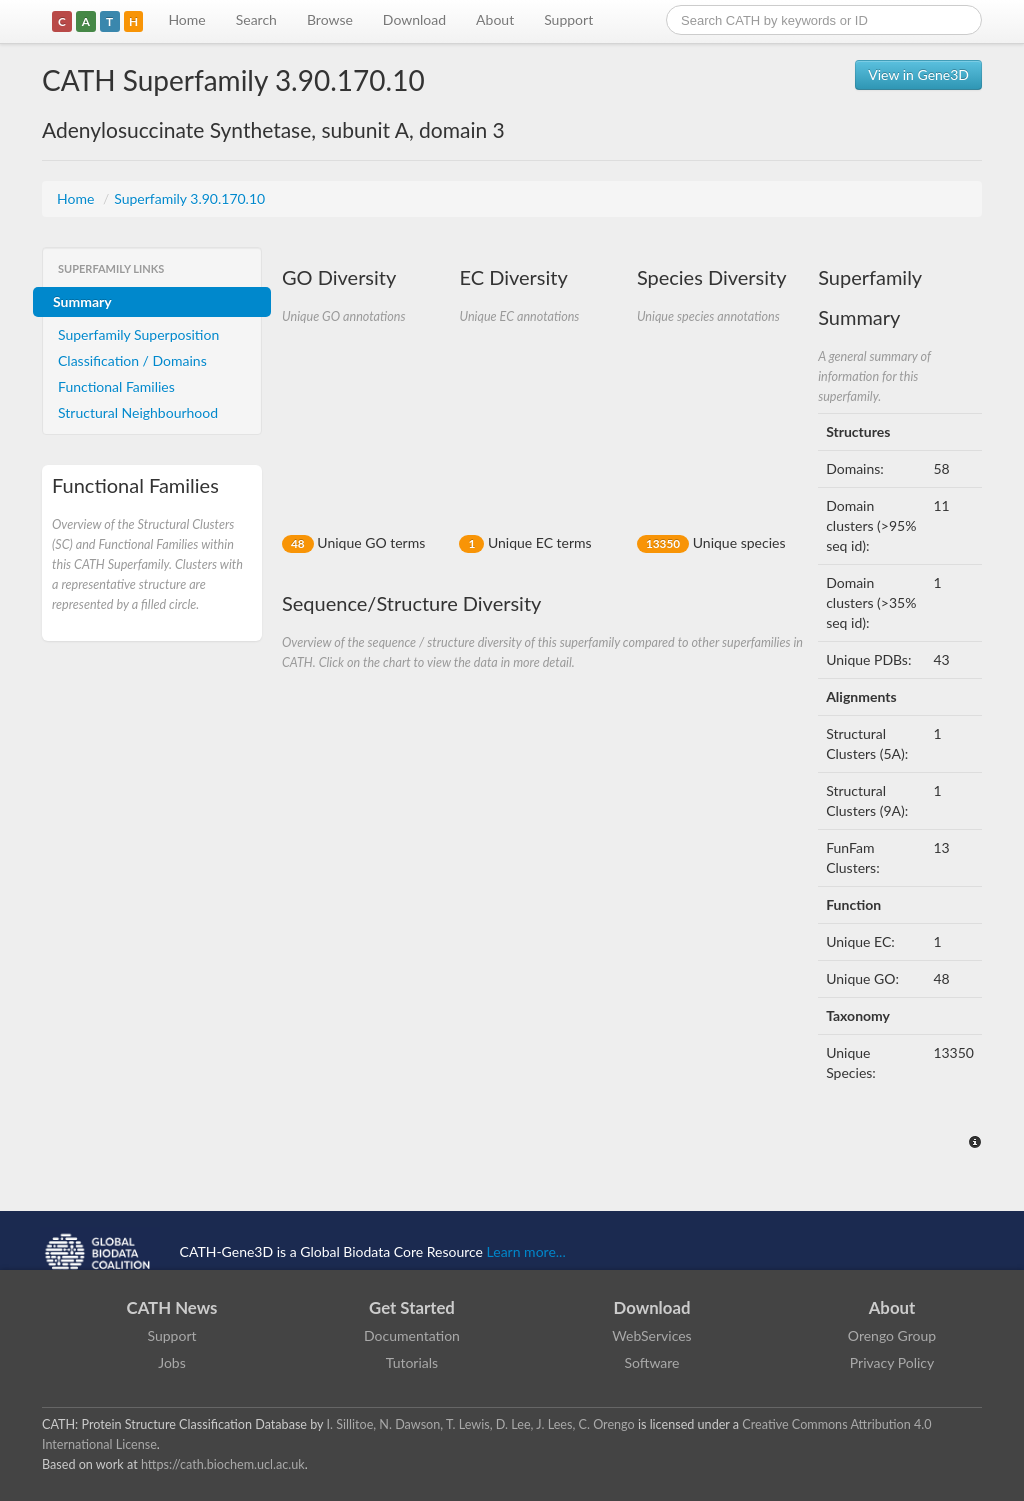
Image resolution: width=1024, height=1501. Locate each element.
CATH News (172, 1307)
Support (568, 19)
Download (414, 19)
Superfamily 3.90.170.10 (189, 198)
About (495, 19)
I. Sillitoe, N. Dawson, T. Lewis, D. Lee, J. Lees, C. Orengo (481, 1424)
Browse (330, 19)
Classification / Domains (132, 360)
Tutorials (412, 1362)
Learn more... (526, 1251)
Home (186, 19)
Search (256, 19)
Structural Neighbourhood (138, 412)
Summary (82, 301)
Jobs (172, 1362)
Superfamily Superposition (138, 334)
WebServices (651, 1335)
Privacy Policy (892, 1362)
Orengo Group (892, 1335)
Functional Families (116, 386)
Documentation (412, 1335)
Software (652, 1362)
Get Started (412, 1307)
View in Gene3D (918, 74)
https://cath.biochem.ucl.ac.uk (223, 1464)
